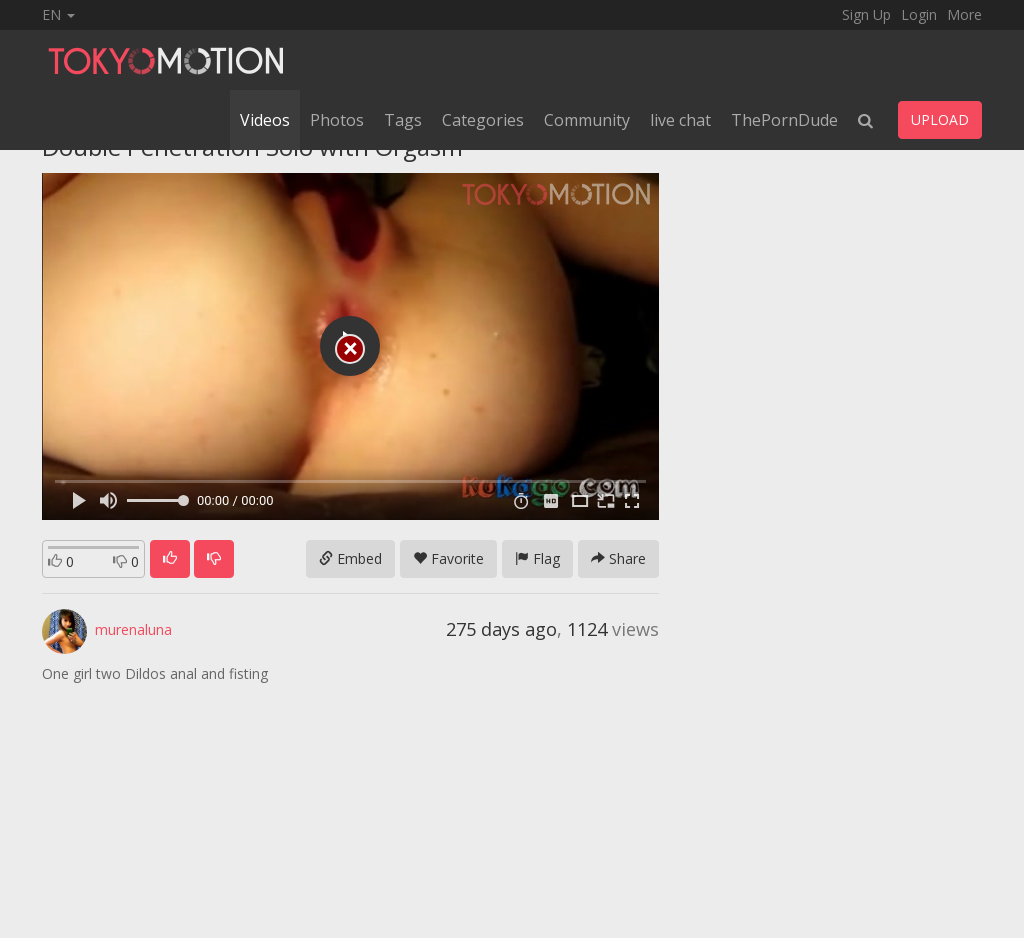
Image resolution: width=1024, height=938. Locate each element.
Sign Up (866, 14)
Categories (483, 120)
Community (587, 120)
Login (919, 14)
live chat (680, 120)
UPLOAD (940, 119)
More (964, 14)
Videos (265, 120)
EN (58, 14)
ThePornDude (784, 120)
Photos (337, 120)
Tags (403, 120)
